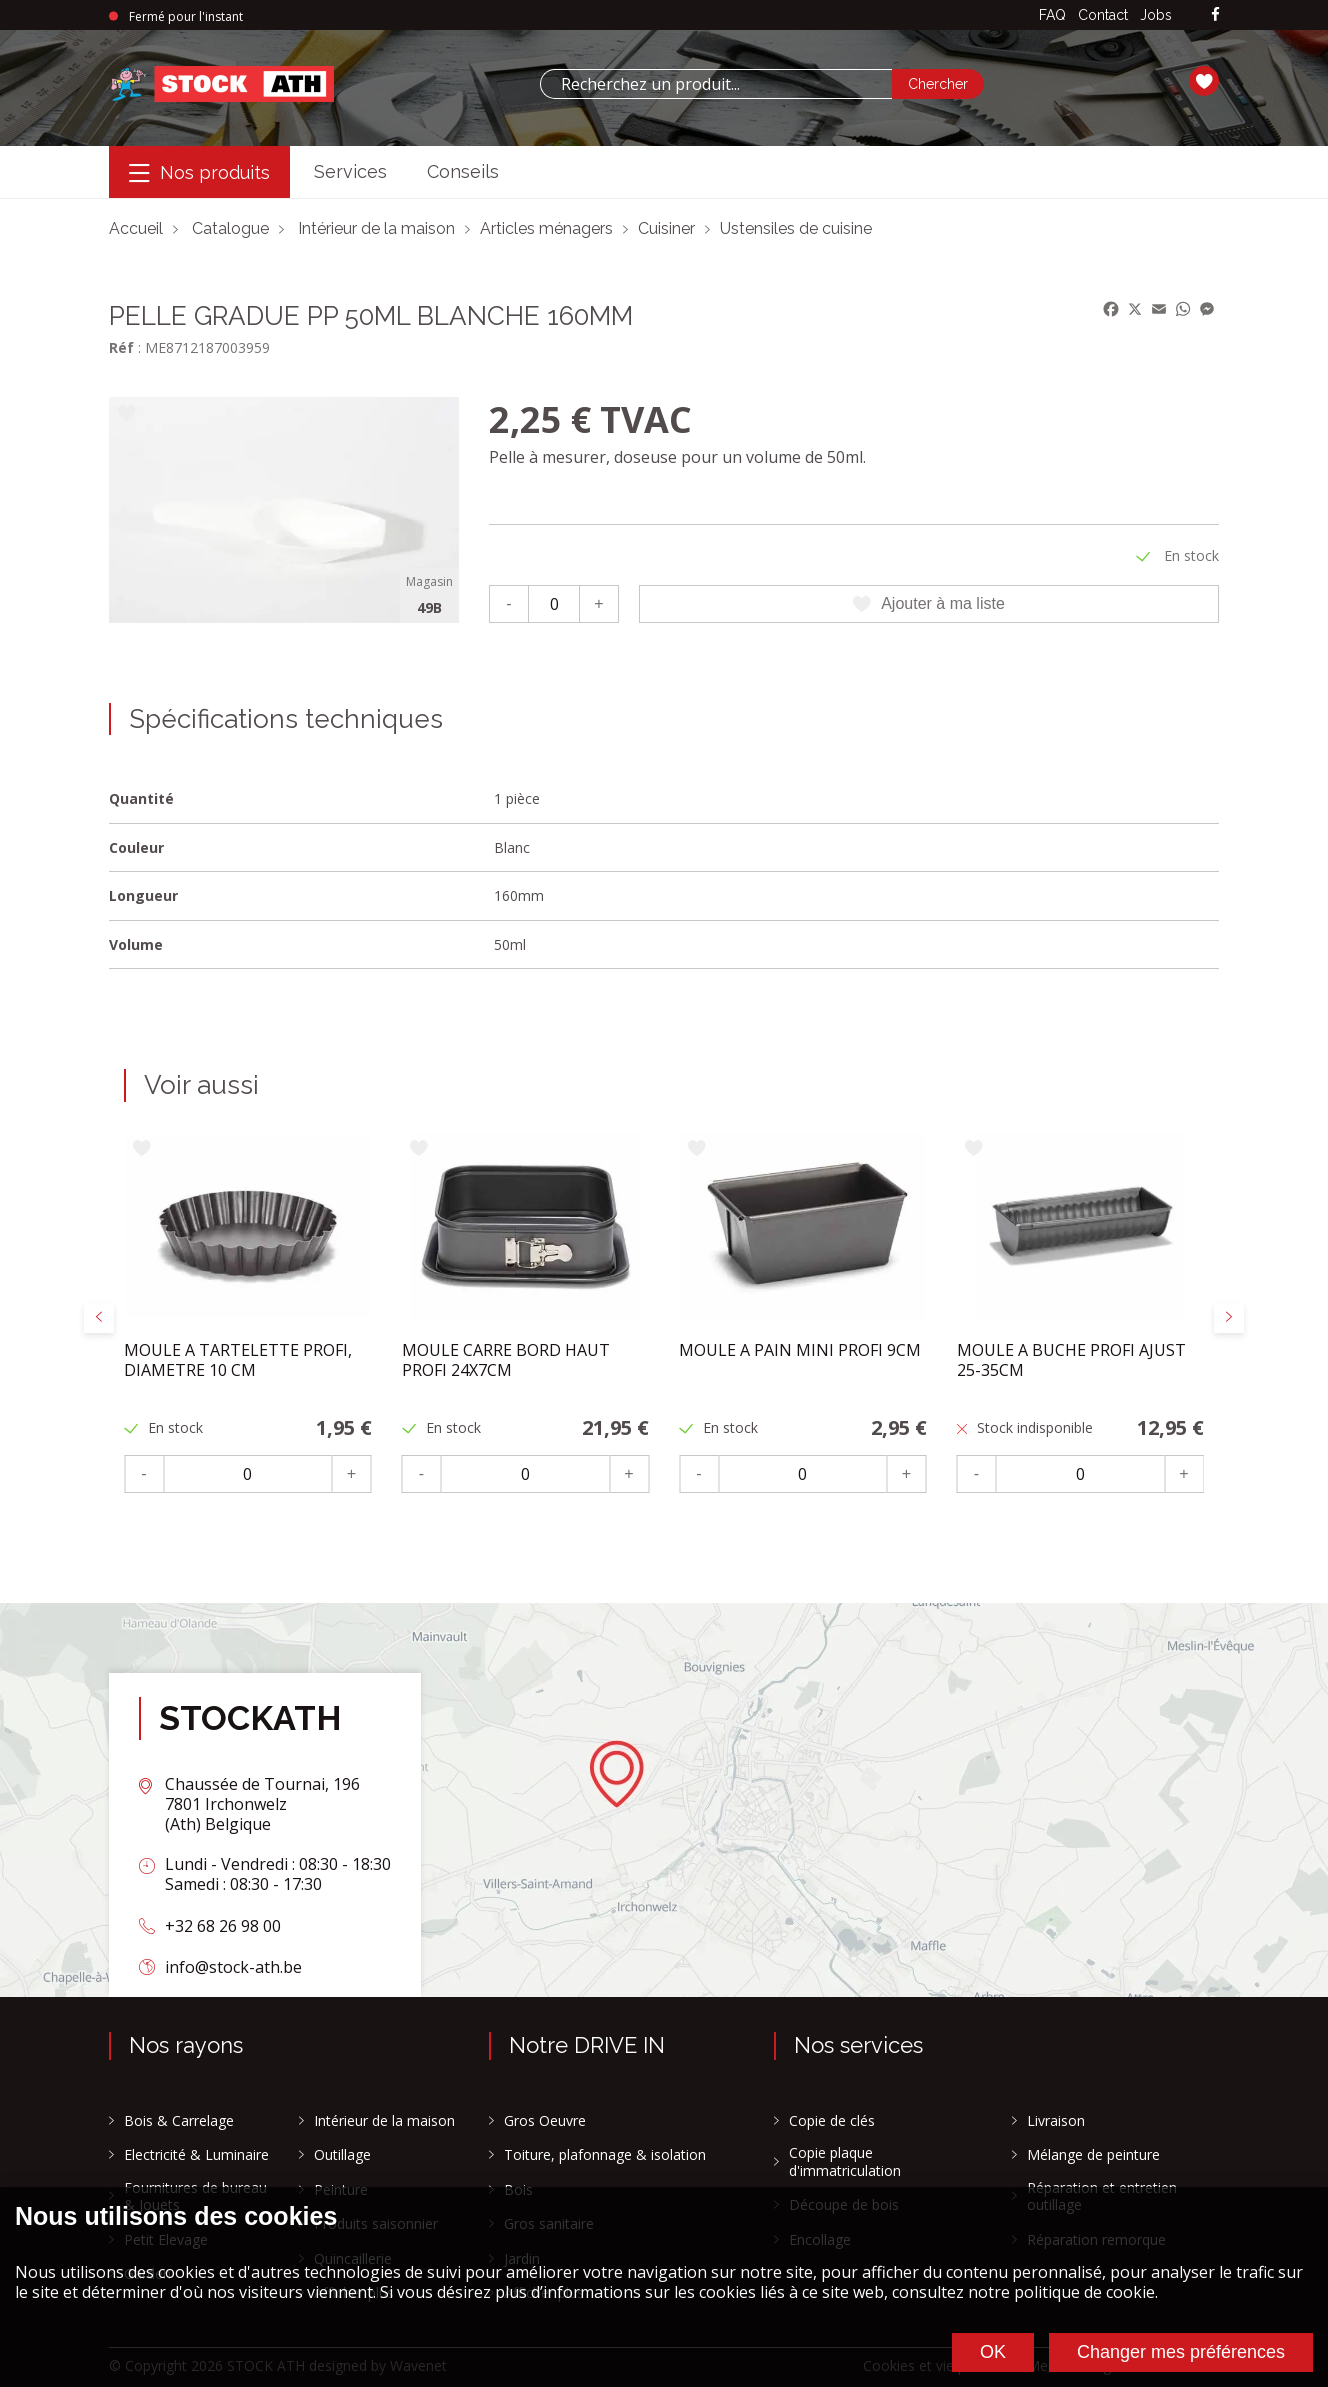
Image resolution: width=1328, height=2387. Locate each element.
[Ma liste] (1204, 84)
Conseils (463, 171)
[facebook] (1215, 15)
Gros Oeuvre (545, 2121)
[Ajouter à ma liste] (126, 414)
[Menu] (199, 172)
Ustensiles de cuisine (796, 228)
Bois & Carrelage (179, 2121)
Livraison (1056, 2121)
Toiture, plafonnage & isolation (605, 2155)
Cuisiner (666, 228)
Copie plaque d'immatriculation (845, 2161)
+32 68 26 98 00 (223, 1926)
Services (350, 171)
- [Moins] (508, 603)
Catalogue (230, 228)
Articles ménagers (546, 228)
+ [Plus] (598, 603)
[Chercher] (938, 84)
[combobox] (716, 84)
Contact (1103, 15)
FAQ (1052, 15)
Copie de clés (832, 2121)
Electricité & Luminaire (196, 2155)
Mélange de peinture (1093, 2155)
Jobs (1156, 15)
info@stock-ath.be (233, 1967)
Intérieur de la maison (376, 228)
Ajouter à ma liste (929, 604)
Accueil (136, 228)
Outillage (342, 2155)
